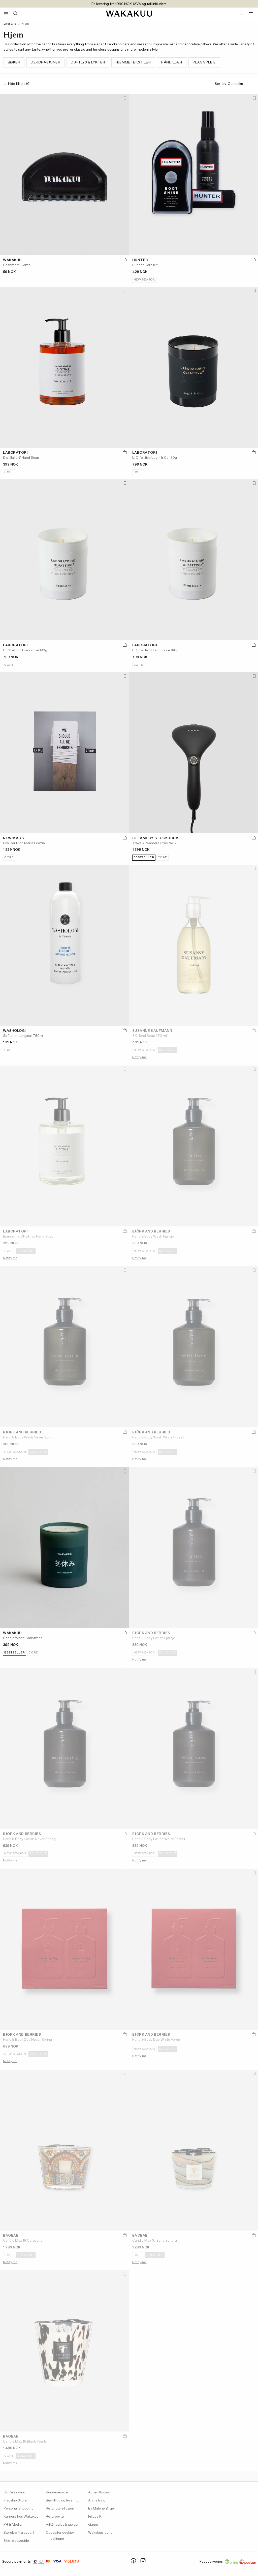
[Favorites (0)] (241, 13)
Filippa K (95, 2516)
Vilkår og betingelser (62, 2524)
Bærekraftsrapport (19, 2532)
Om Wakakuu (14, 2492)
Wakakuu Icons (100, 2532)
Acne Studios (99, 2492)
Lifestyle (10, 24)
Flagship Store (15, 2500)
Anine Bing (96, 2500)
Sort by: (235, 84)
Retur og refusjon (60, 2508)
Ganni (93, 2524)
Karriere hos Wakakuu (21, 2516)
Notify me (139, 1057)
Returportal (55, 2516)
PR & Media (13, 2524)
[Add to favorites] (124, 98)
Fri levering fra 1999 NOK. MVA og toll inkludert (129, 4)
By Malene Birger (101, 2508)
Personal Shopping (19, 2508)
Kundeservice (57, 2492)
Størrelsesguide (16, 2540)
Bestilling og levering (62, 2500)
